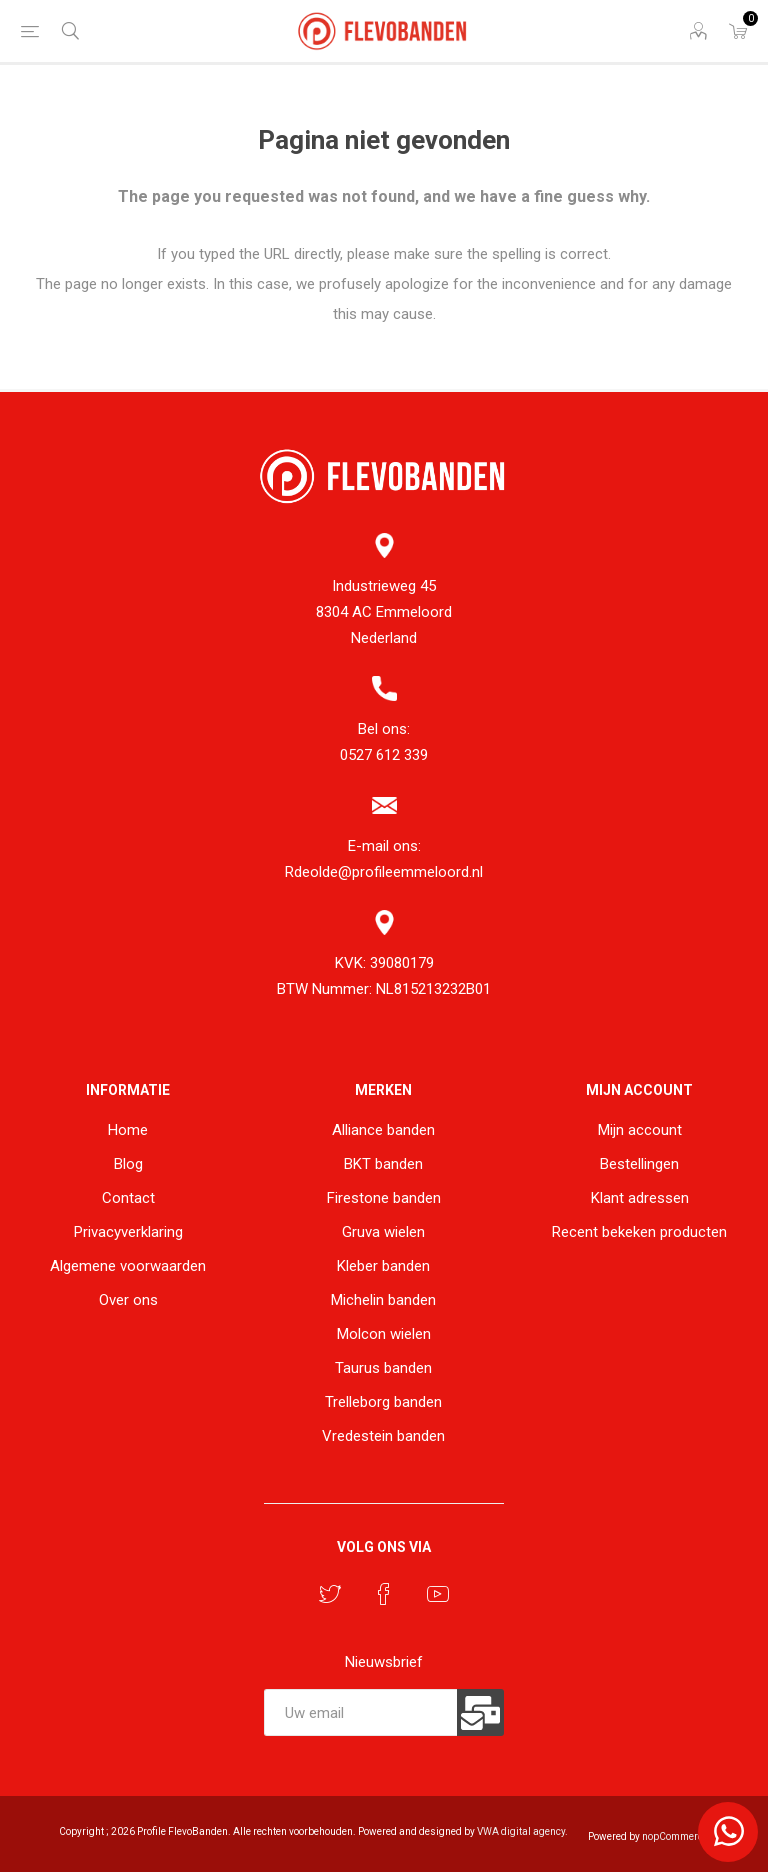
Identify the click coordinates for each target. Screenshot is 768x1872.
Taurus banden (383, 1368)
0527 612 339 (384, 755)
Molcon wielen (384, 1334)
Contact (128, 1198)
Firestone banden (384, 1198)
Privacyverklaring (128, 1232)
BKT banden (383, 1164)
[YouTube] (438, 1594)
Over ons (128, 1300)
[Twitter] (330, 1594)
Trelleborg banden (383, 1402)
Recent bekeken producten (639, 1232)
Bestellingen (639, 1164)
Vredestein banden (383, 1436)
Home (128, 1130)
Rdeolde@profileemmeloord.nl (384, 872)
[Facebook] (384, 1594)
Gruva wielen (383, 1232)
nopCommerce (675, 1836)
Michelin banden (383, 1300)
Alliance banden (383, 1130)
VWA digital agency (521, 1831)
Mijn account (640, 1130)
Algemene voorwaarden (128, 1266)
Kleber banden (383, 1266)
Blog (128, 1164)
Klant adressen (640, 1198)
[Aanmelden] (361, 1712)
